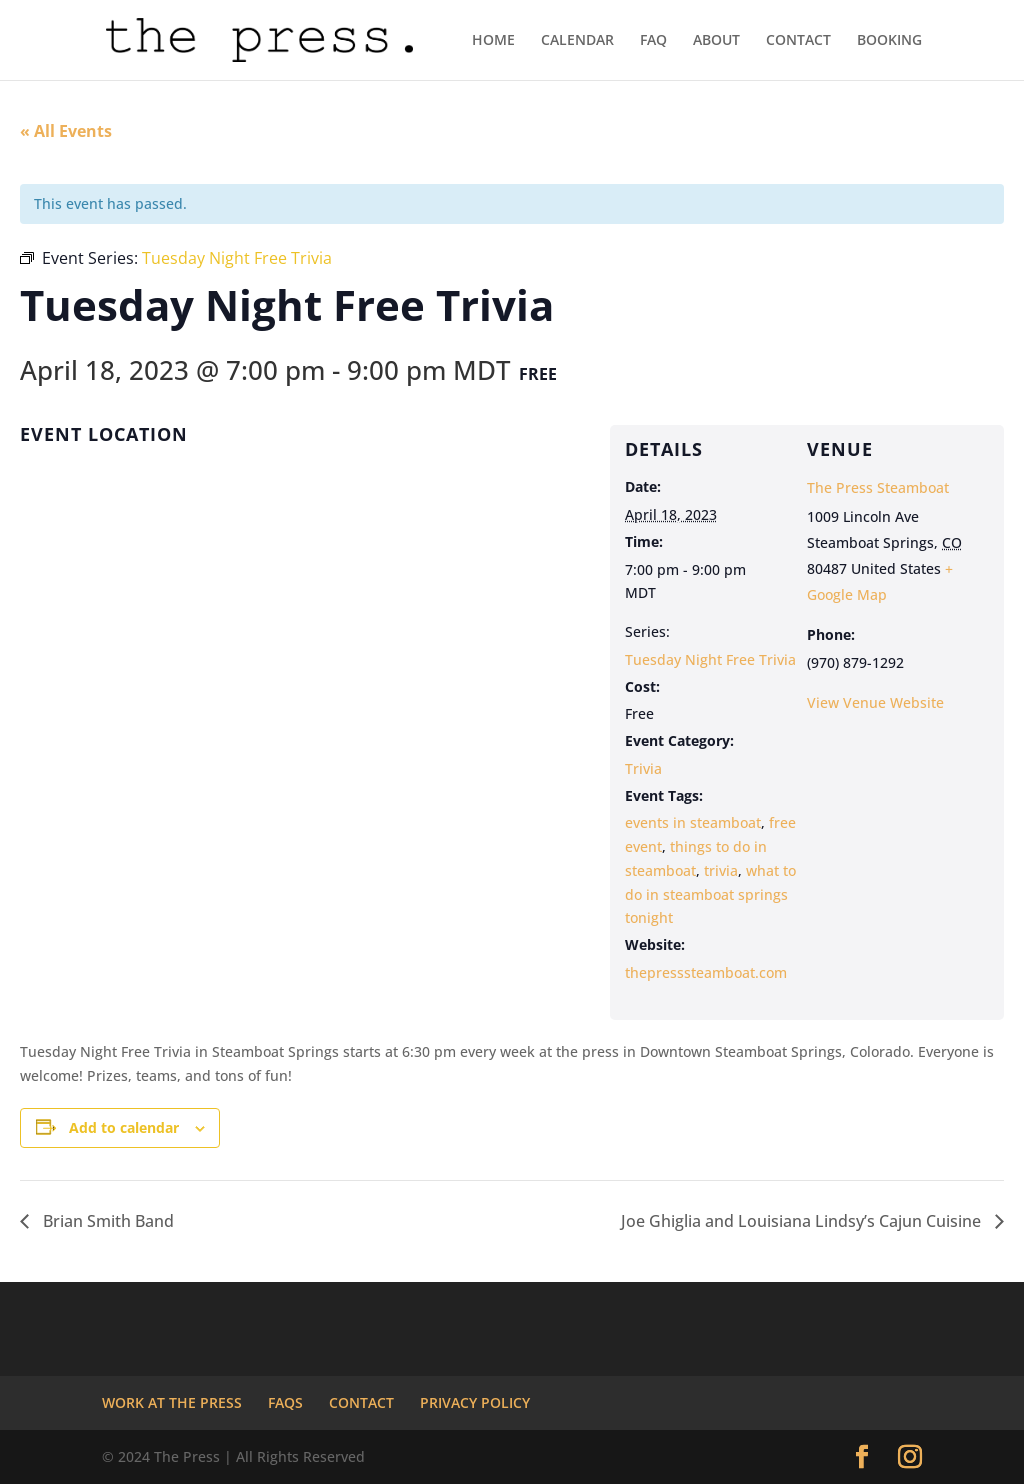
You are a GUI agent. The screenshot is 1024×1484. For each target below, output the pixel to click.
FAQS (285, 1402)
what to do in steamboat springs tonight (710, 894)
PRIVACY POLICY (475, 1402)
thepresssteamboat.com (706, 972)
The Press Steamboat (878, 487)
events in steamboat (693, 822)
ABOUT (716, 41)
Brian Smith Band (106, 1221)
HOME (493, 41)
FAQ (653, 41)
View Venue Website (875, 702)
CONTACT (798, 41)
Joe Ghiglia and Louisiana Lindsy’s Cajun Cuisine (803, 1221)
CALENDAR (577, 41)
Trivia (643, 768)
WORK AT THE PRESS (172, 1402)
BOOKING (889, 41)
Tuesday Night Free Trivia (710, 659)
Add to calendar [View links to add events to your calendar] (124, 1127)
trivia (721, 870)
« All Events (66, 131)
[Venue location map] (302, 611)
